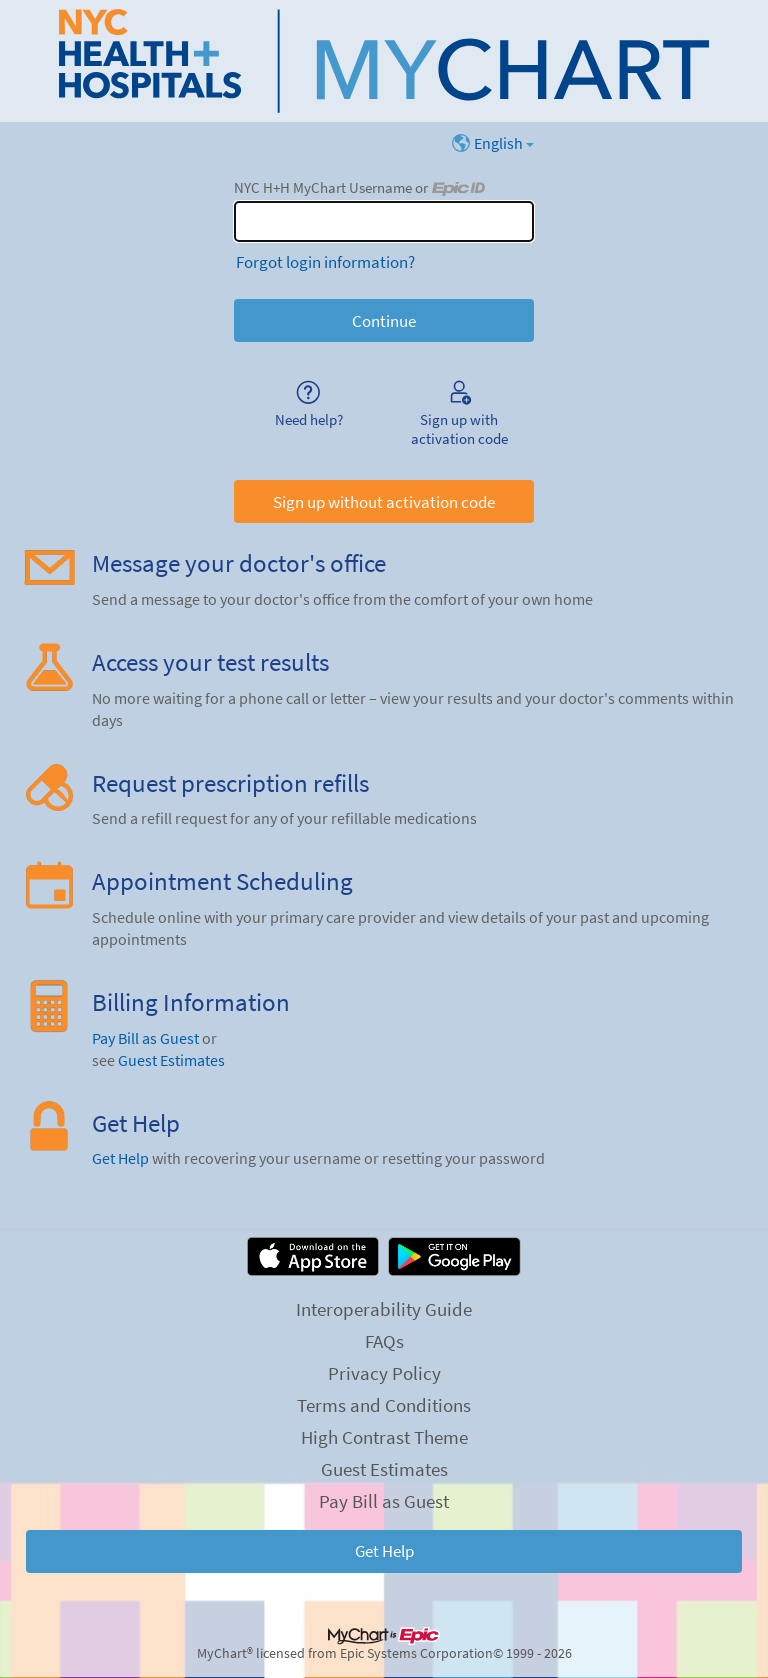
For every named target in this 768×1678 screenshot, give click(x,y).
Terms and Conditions (384, 1405)
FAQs (384, 1341)
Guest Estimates (171, 1060)
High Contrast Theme (384, 1437)
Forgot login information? (325, 262)
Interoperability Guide (384, 1309)
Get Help (120, 1158)
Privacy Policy (384, 1373)
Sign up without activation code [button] (384, 502)
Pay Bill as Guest (145, 1038)
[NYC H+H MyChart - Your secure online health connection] (384, 61)
